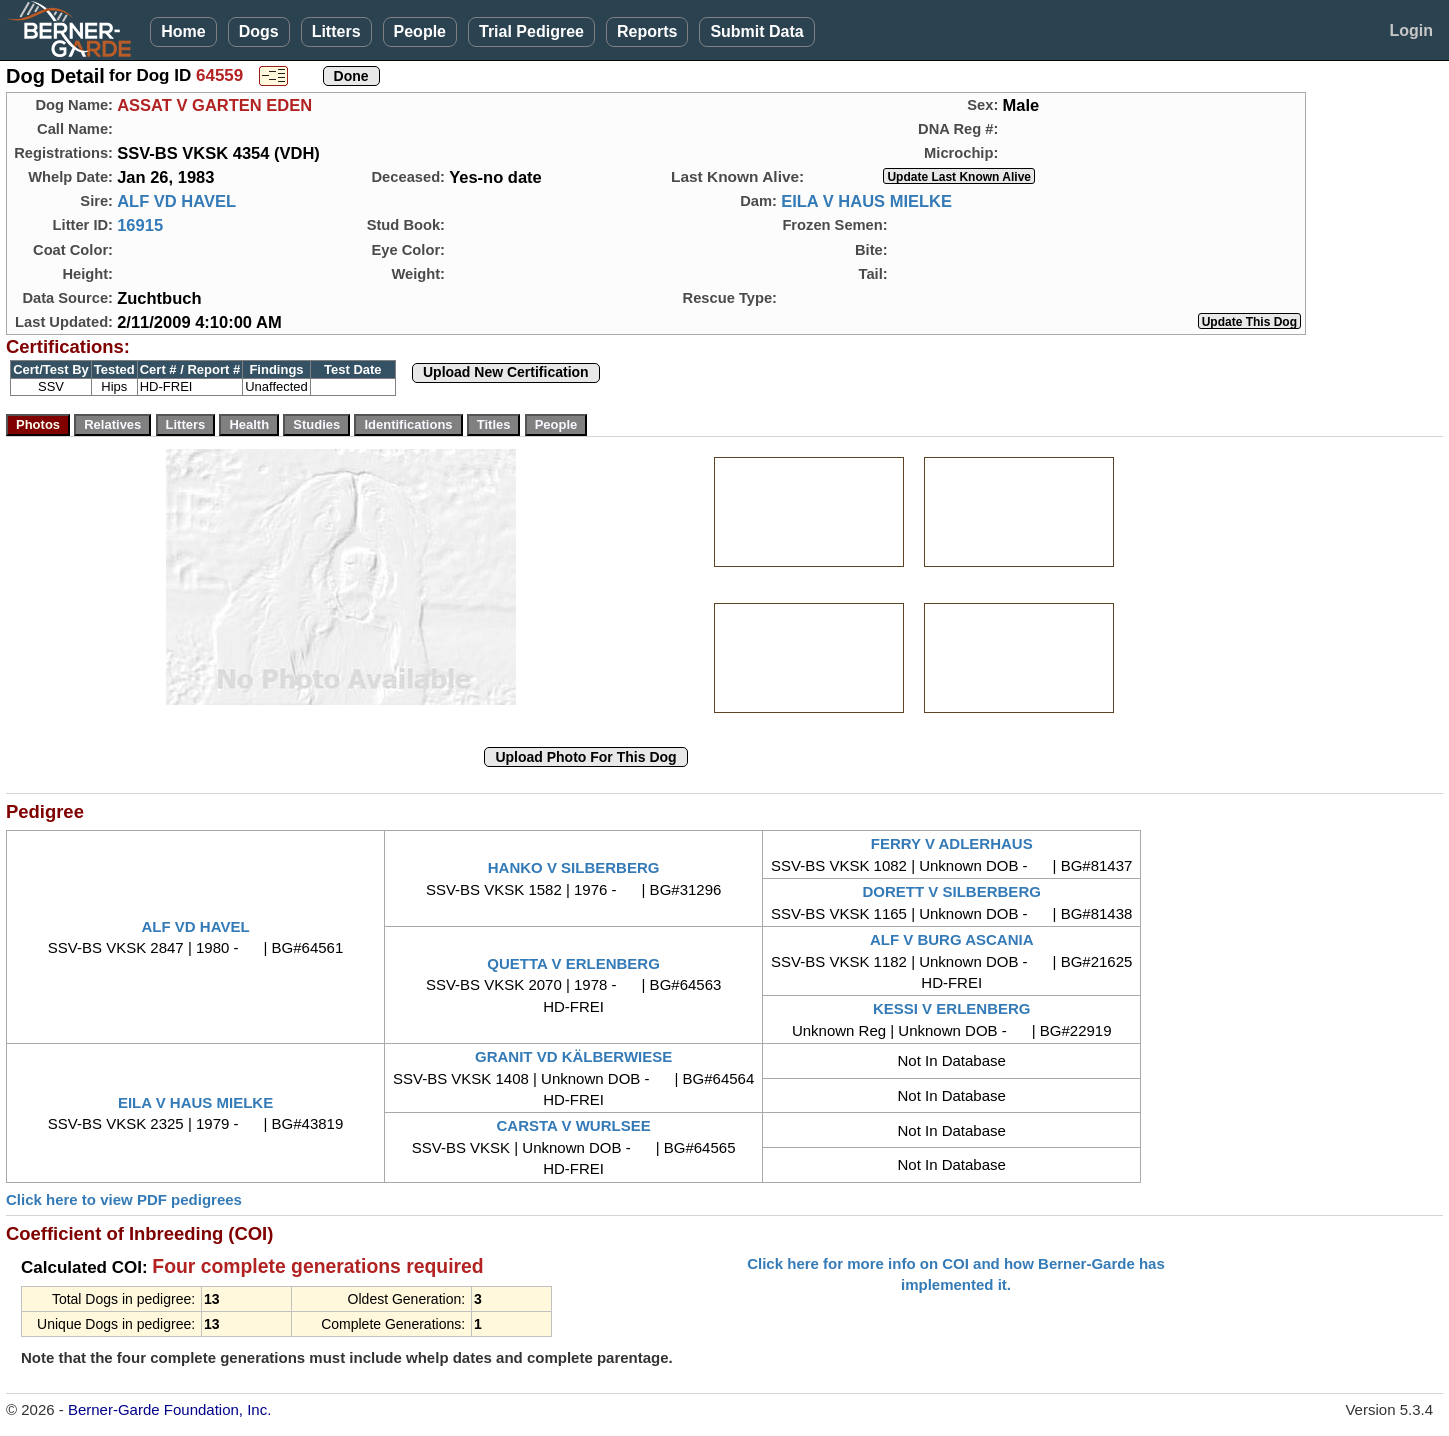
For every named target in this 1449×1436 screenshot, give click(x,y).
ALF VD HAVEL (176, 201)
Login (1411, 30)
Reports (647, 31)
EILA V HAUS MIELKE (866, 201)
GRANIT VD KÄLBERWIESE (573, 1056)
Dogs (259, 31)
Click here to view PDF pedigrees (124, 1199)
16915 (140, 225)
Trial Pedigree (531, 31)
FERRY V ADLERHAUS (952, 843)
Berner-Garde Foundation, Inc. (169, 1409)
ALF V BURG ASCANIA (952, 939)
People (420, 31)
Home (183, 31)
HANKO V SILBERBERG (574, 867)
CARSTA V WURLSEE (574, 1125)
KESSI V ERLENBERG (952, 1008)
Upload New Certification (506, 372)
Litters (336, 31)
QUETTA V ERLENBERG (573, 963)
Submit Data (756, 31)
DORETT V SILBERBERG (952, 891)
